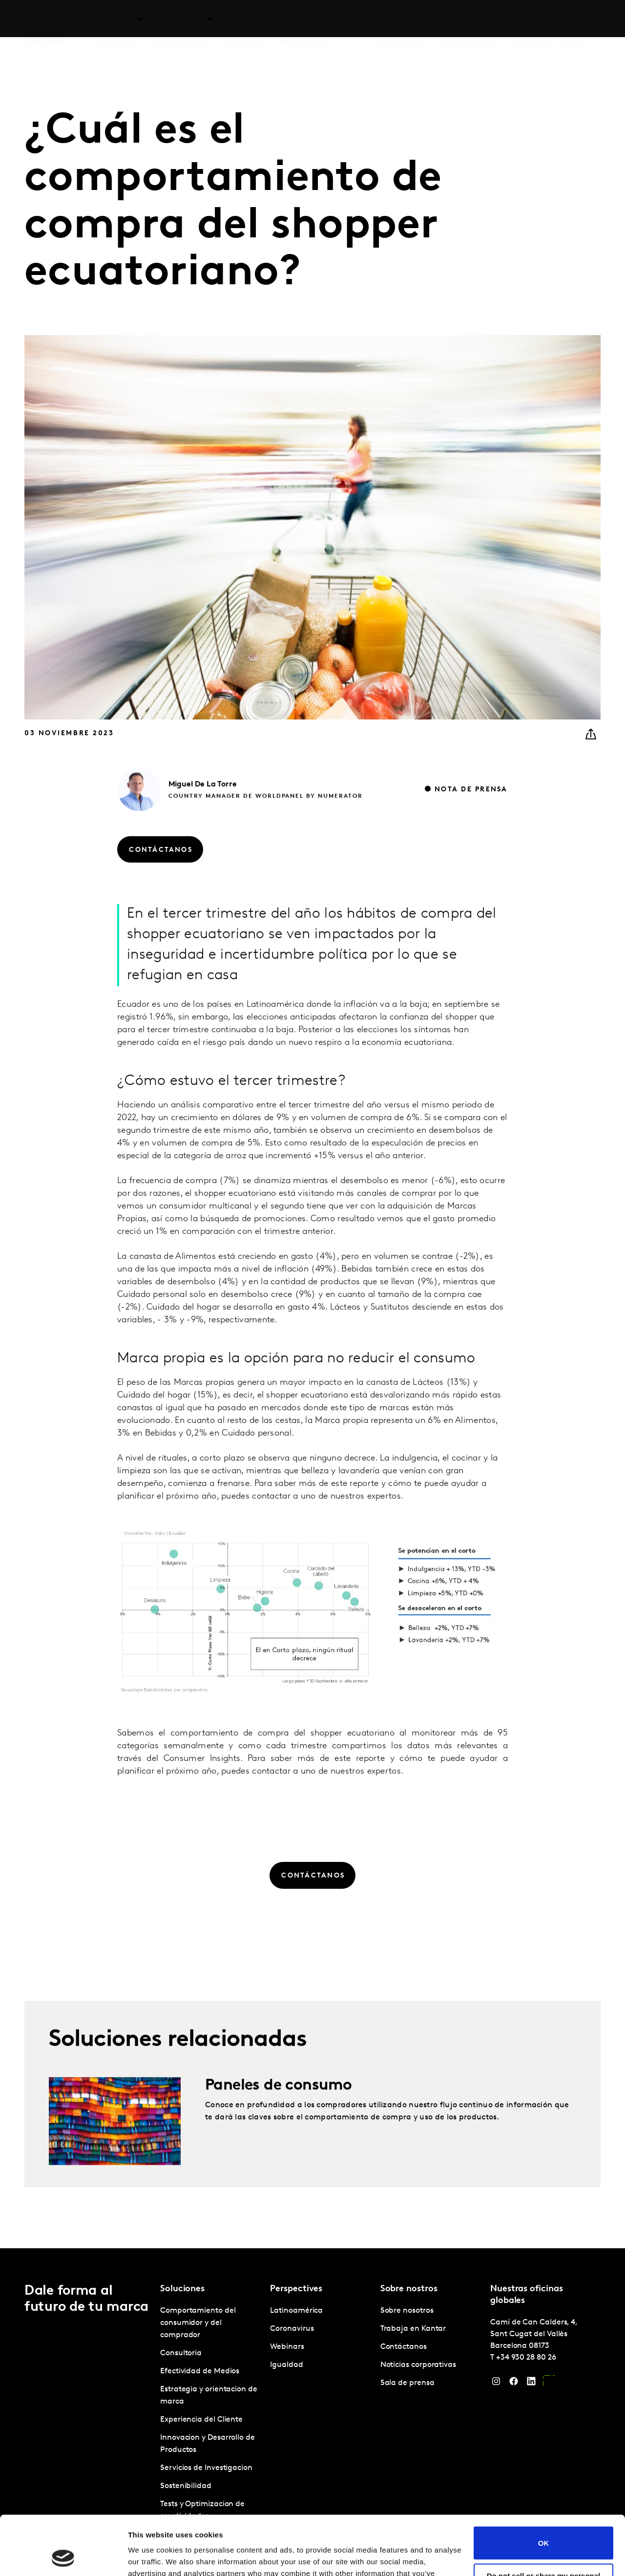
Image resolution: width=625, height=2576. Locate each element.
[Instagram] (496, 2383)
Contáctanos (532, 19)
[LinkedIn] (531, 2383)
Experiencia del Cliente (201, 2420)
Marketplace (303, 19)
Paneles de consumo (278, 2125)
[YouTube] (549, 2383)
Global (575, 19)
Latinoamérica (296, 2311)
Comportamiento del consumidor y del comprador (198, 2323)
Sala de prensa (407, 2383)
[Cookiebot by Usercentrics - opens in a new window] (63, 2557)
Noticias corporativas (418, 2365)
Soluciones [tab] (117, 19)
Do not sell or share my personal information (544, 2524)
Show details (150, 2557)
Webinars (287, 2347)
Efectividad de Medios (199, 2371)
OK (543, 2487)
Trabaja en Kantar (468, 19)
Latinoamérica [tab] (179, 19)
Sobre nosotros (400, 19)
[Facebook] (514, 2383)
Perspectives (246, 19)
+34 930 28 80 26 (526, 2358)
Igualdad (286, 2365)
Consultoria (181, 2353)
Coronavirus (291, 2329)
